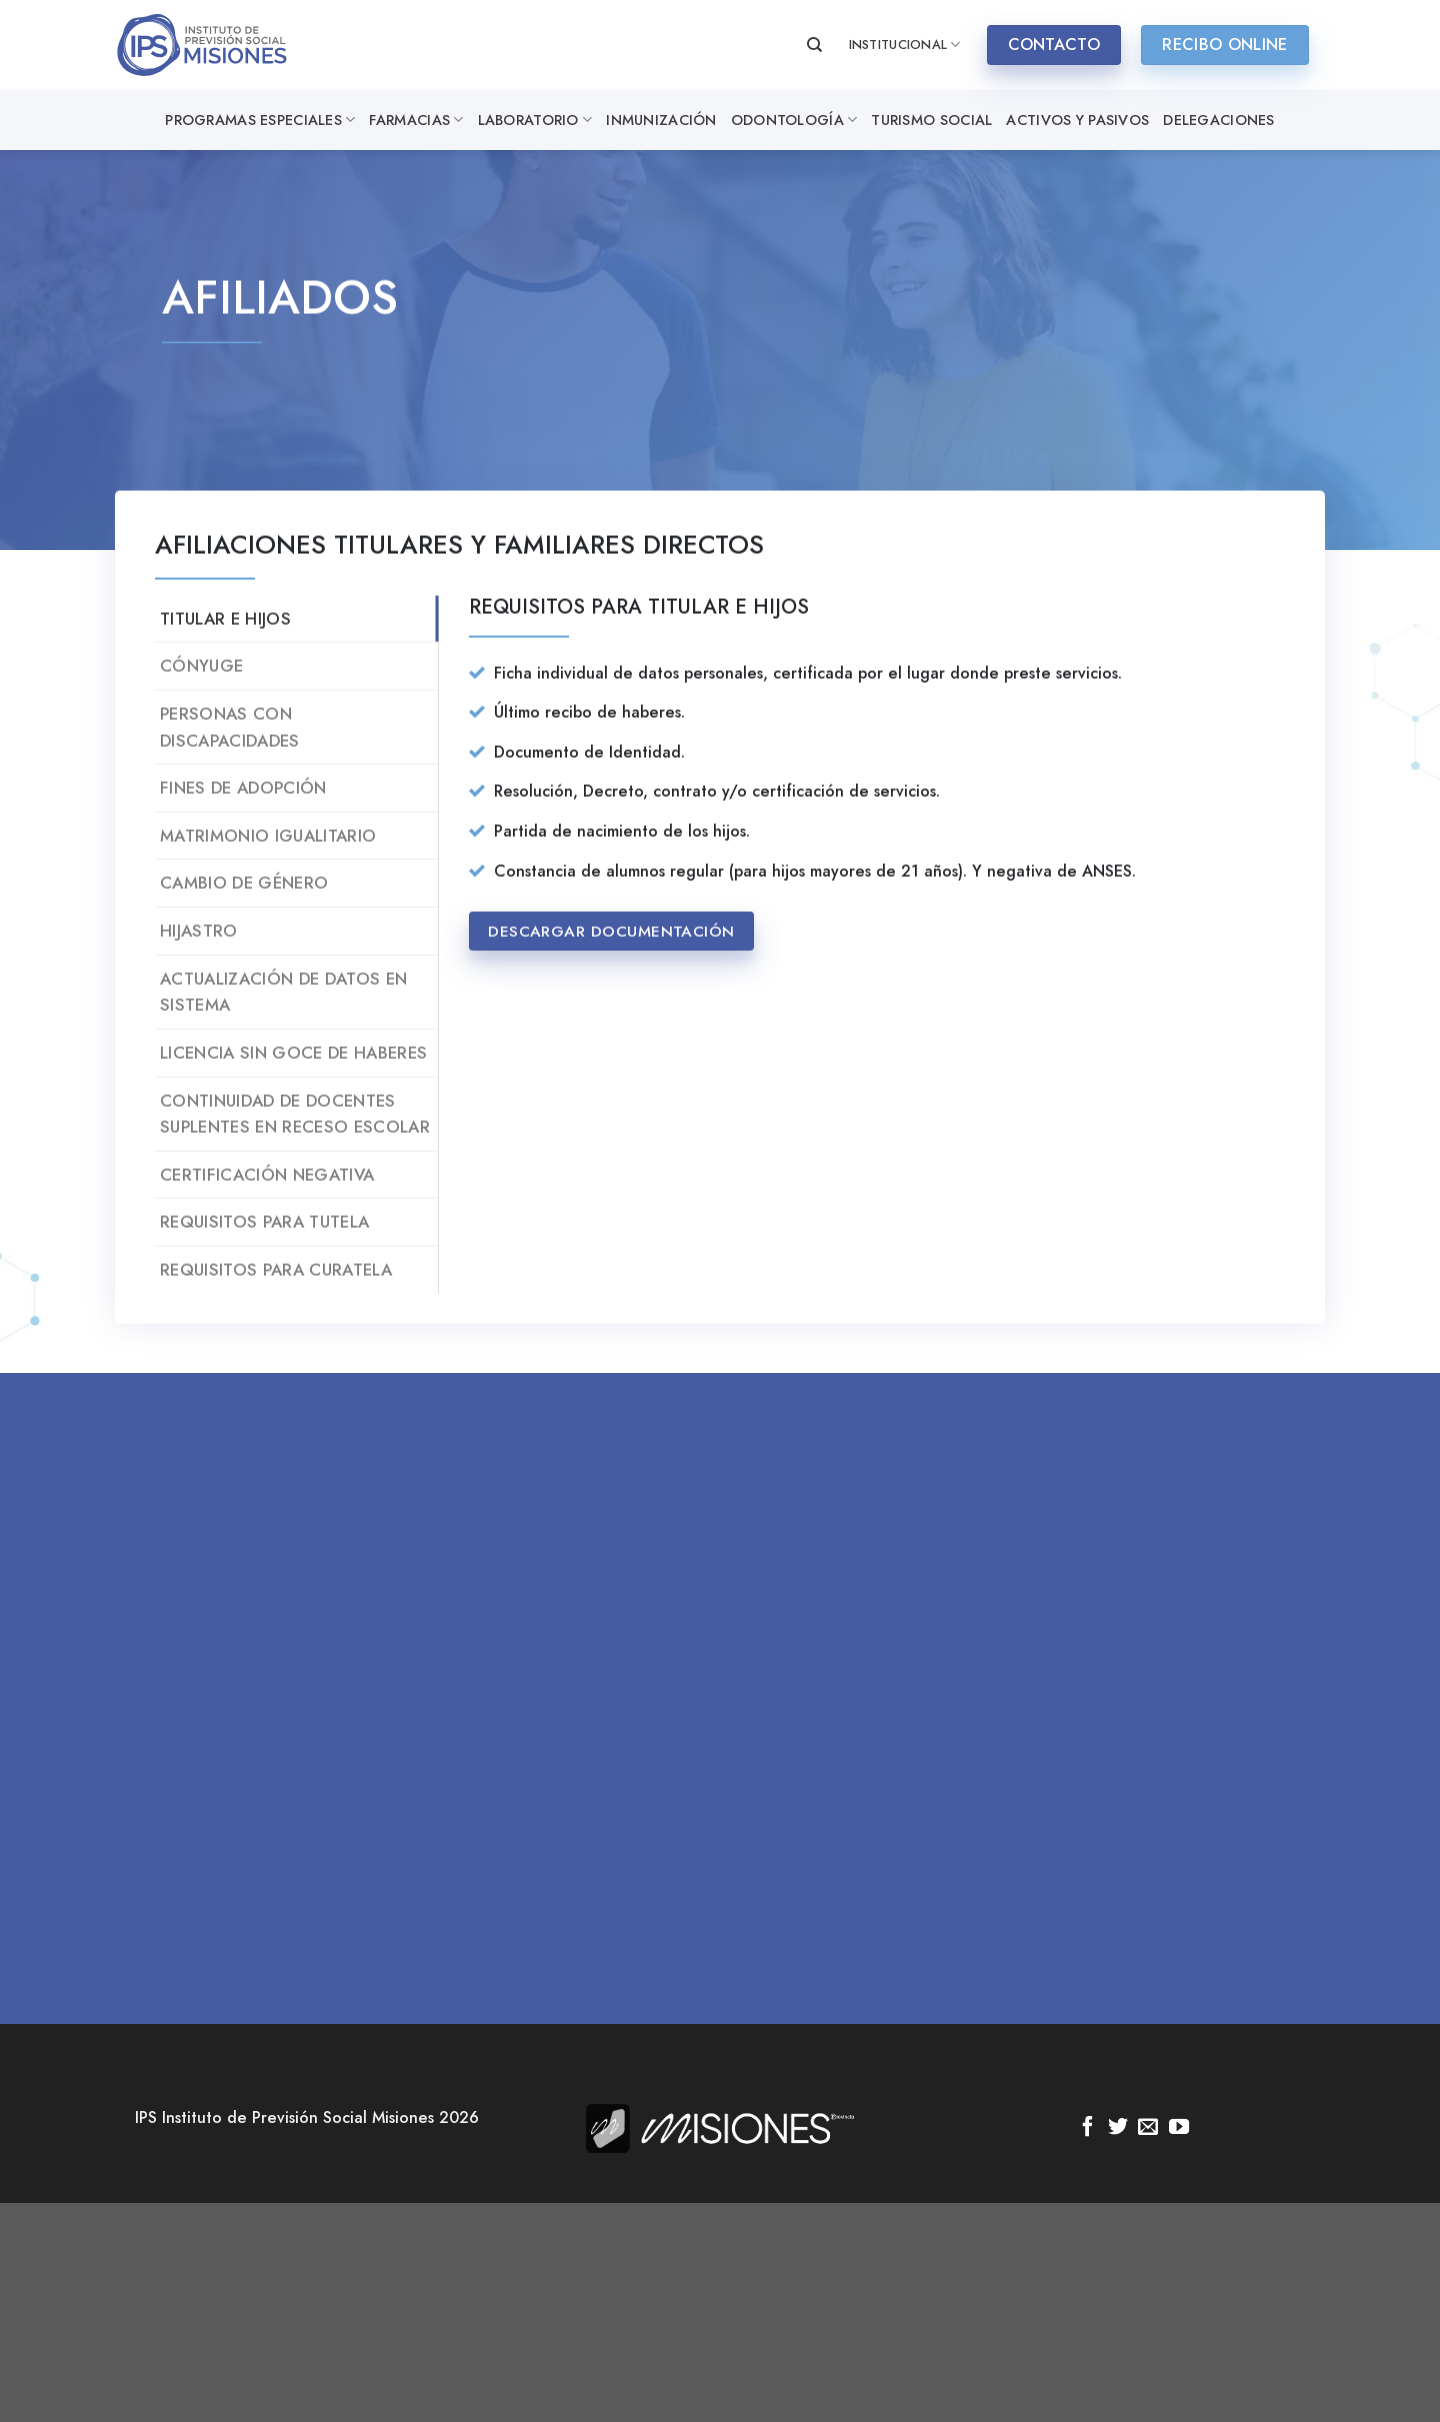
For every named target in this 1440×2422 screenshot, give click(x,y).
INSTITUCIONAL (905, 45)
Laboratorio (535, 120)
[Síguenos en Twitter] (1118, 2128)
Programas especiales (260, 120)
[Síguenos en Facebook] (1088, 2128)
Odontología (794, 120)
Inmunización (661, 120)
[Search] (814, 45)
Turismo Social (931, 120)
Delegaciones (1218, 120)
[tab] (296, 641)
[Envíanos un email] (1148, 2128)
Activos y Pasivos (1077, 120)
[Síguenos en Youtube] (1179, 2128)
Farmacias (416, 120)
